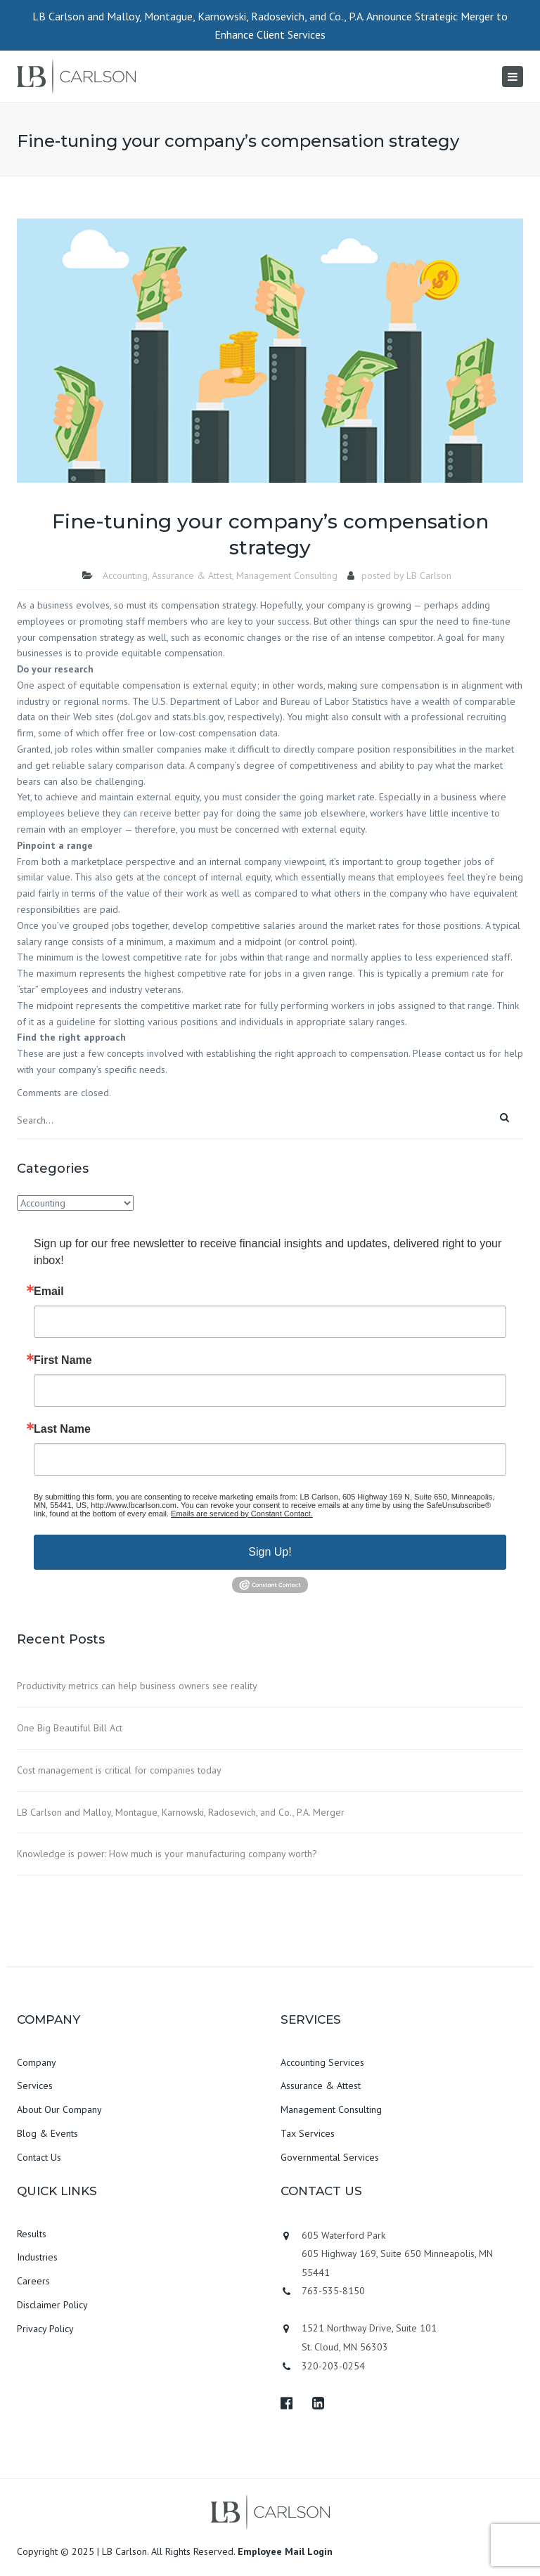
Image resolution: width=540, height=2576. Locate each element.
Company (36, 2062)
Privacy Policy (45, 2328)
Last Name (62, 1429)
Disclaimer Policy (52, 2304)
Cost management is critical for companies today (119, 1770)
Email (49, 1291)
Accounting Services (322, 2062)
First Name (63, 1360)
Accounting (125, 575)
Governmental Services (330, 2157)
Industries (37, 2257)
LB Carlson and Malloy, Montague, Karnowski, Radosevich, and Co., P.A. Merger (181, 1812)
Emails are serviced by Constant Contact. (242, 1513)
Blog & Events (47, 2133)
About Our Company (59, 2109)
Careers (33, 2281)
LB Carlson (428, 575)
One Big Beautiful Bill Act (69, 1728)
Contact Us (39, 2157)
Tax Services (308, 2133)
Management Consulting (287, 575)
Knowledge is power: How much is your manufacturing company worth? (167, 1853)
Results (31, 2233)
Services (35, 2085)
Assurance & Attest (192, 575)
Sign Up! (269, 1552)
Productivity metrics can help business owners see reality (137, 1685)
